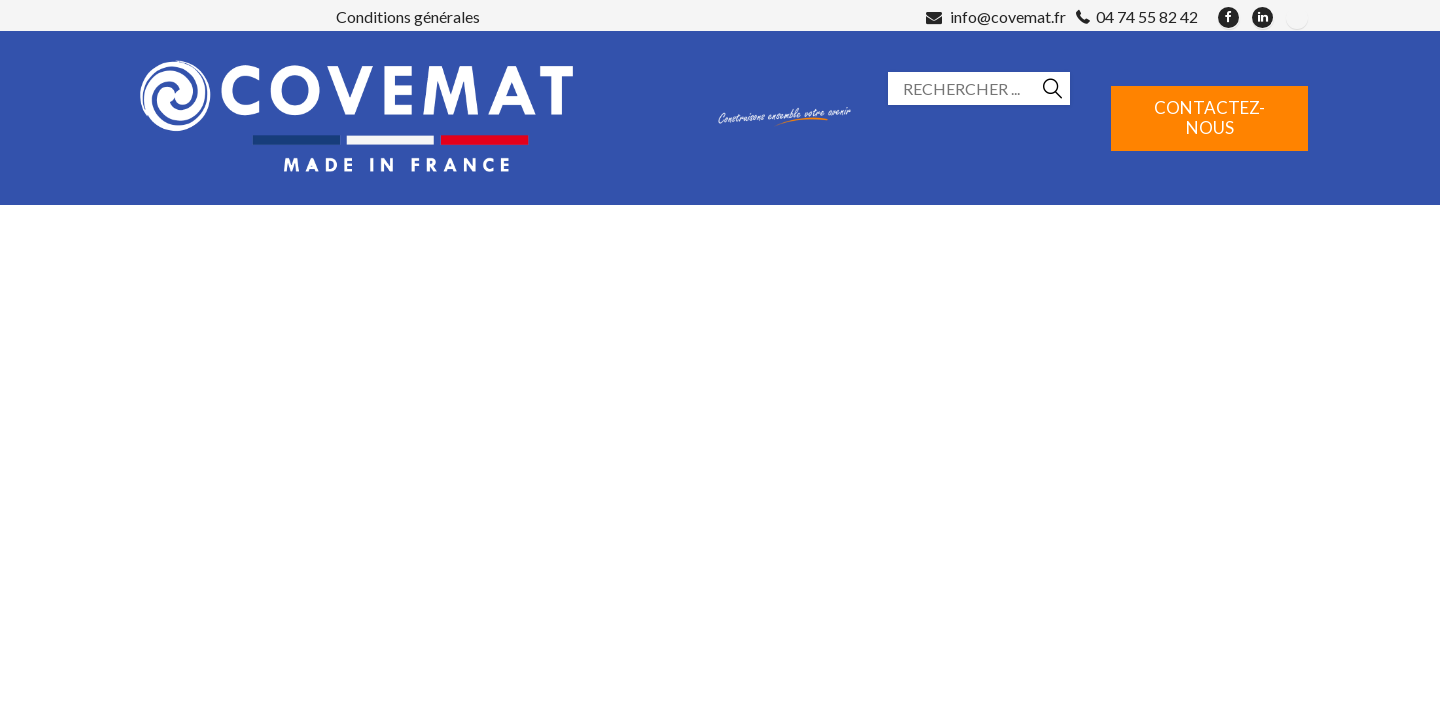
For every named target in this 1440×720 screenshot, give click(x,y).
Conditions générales (408, 16)
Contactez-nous (1209, 117)
